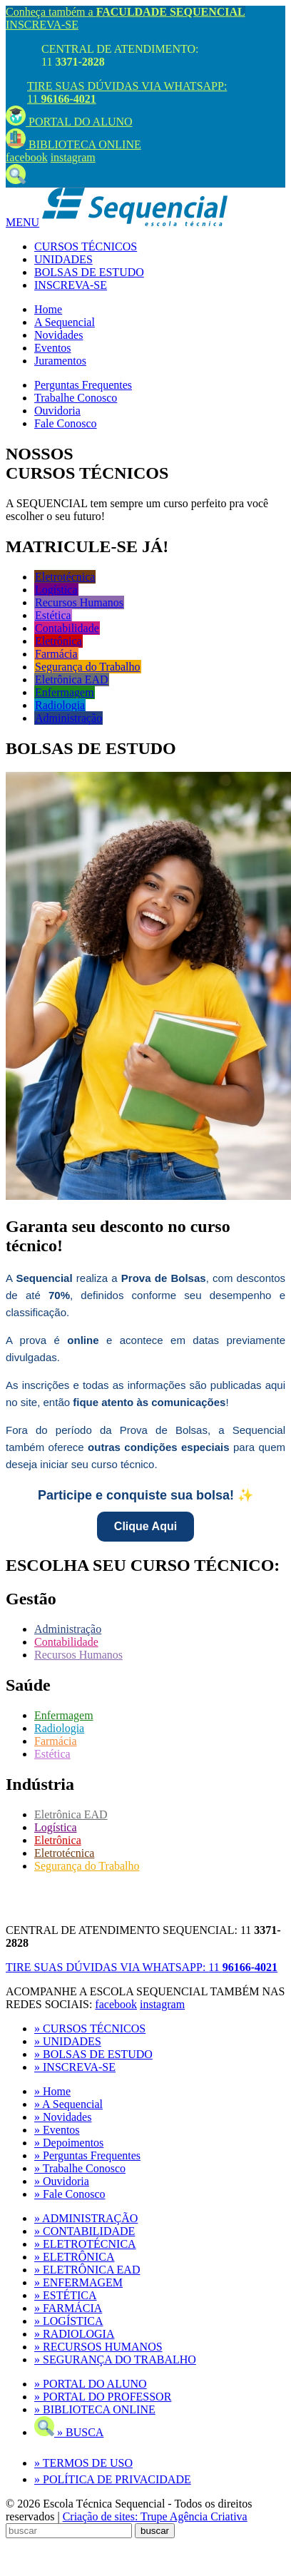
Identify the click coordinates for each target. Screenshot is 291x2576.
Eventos (52, 348)
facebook (27, 157)
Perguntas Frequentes (83, 385)
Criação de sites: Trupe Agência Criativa (155, 2516)
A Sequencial (64, 322)
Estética (53, 615)
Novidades (58, 335)
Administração (68, 718)
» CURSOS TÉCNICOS (90, 2028)
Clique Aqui (145, 1526)
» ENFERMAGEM (78, 2282)
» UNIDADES (67, 2041)
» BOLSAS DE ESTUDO (93, 2054)
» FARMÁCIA (68, 2308)
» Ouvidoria (61, 2181)
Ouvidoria (57, 410)
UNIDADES (63, 259)
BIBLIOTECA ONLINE (73, 144)
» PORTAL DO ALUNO (90, 2384)
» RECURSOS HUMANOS (98, 2347)
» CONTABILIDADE (84, 2231)
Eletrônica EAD (71, 679)
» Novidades (62, 2117)
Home (48, 309)
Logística (56, 590)
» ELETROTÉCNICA (85, 2244)
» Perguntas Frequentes (87, 2155)
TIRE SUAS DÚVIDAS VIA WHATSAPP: (141, 1967)
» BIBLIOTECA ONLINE (94, 2409)
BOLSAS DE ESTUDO (89, 272)
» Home (52, 2091)
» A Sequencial (68, 2104)
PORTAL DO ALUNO (69, 122)
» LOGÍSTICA (68, 2321)
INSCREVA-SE (42, 25)
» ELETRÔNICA (74, 2257)
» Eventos (57, 2130)
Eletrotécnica (65, 577)
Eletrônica (58, 641)
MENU (22, 222)
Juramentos (60, 361)
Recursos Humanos (79, 602)
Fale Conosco (65, 423)
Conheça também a (125, 12)
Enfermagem (64, 692)
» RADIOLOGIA (74, 2334)
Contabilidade (67, 628)
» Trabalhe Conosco (80, 2168)
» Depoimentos (68, 2143)
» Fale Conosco (70, 2194)
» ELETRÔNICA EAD (87, 2270)
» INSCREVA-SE (75, 2067)
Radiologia (60, 705)
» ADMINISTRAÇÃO (86, 2218)
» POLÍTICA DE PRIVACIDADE (112, 2479)
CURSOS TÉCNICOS (85, 246)
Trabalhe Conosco (75, 398)
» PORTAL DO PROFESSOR (102, 2397)
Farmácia (56, 654)
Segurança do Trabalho (88, 667)
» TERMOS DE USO (83, 2463)
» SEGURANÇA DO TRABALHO (115, 2359)
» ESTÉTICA (65, 2295)
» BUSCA (68, 2432)
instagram (73, 157)
